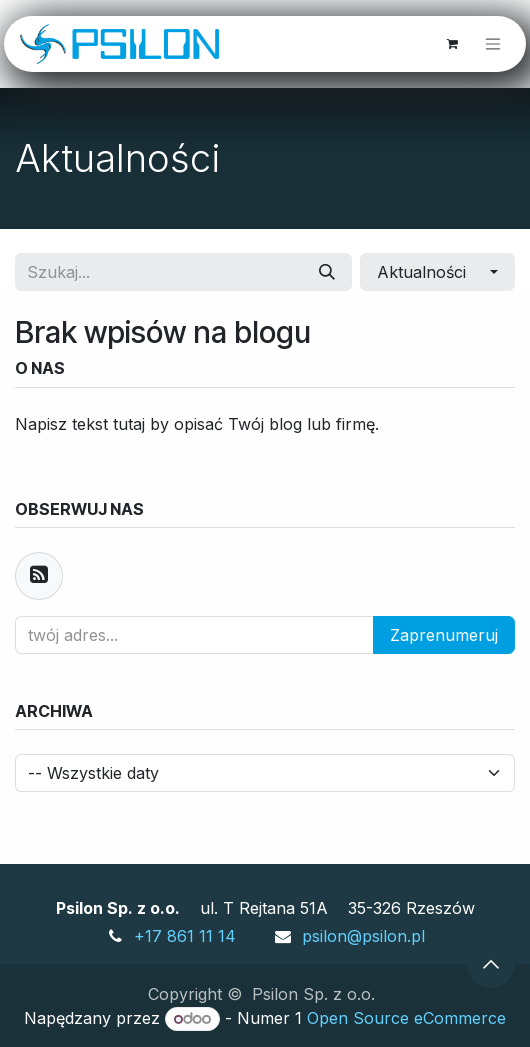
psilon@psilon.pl (363, 936)
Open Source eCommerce (406, 1018)
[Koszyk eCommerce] (452, 44)
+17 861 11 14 (185, 936)
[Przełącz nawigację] (493, 44)
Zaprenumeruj (444, 635)
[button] (437, 272)
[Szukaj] (327, 272)
